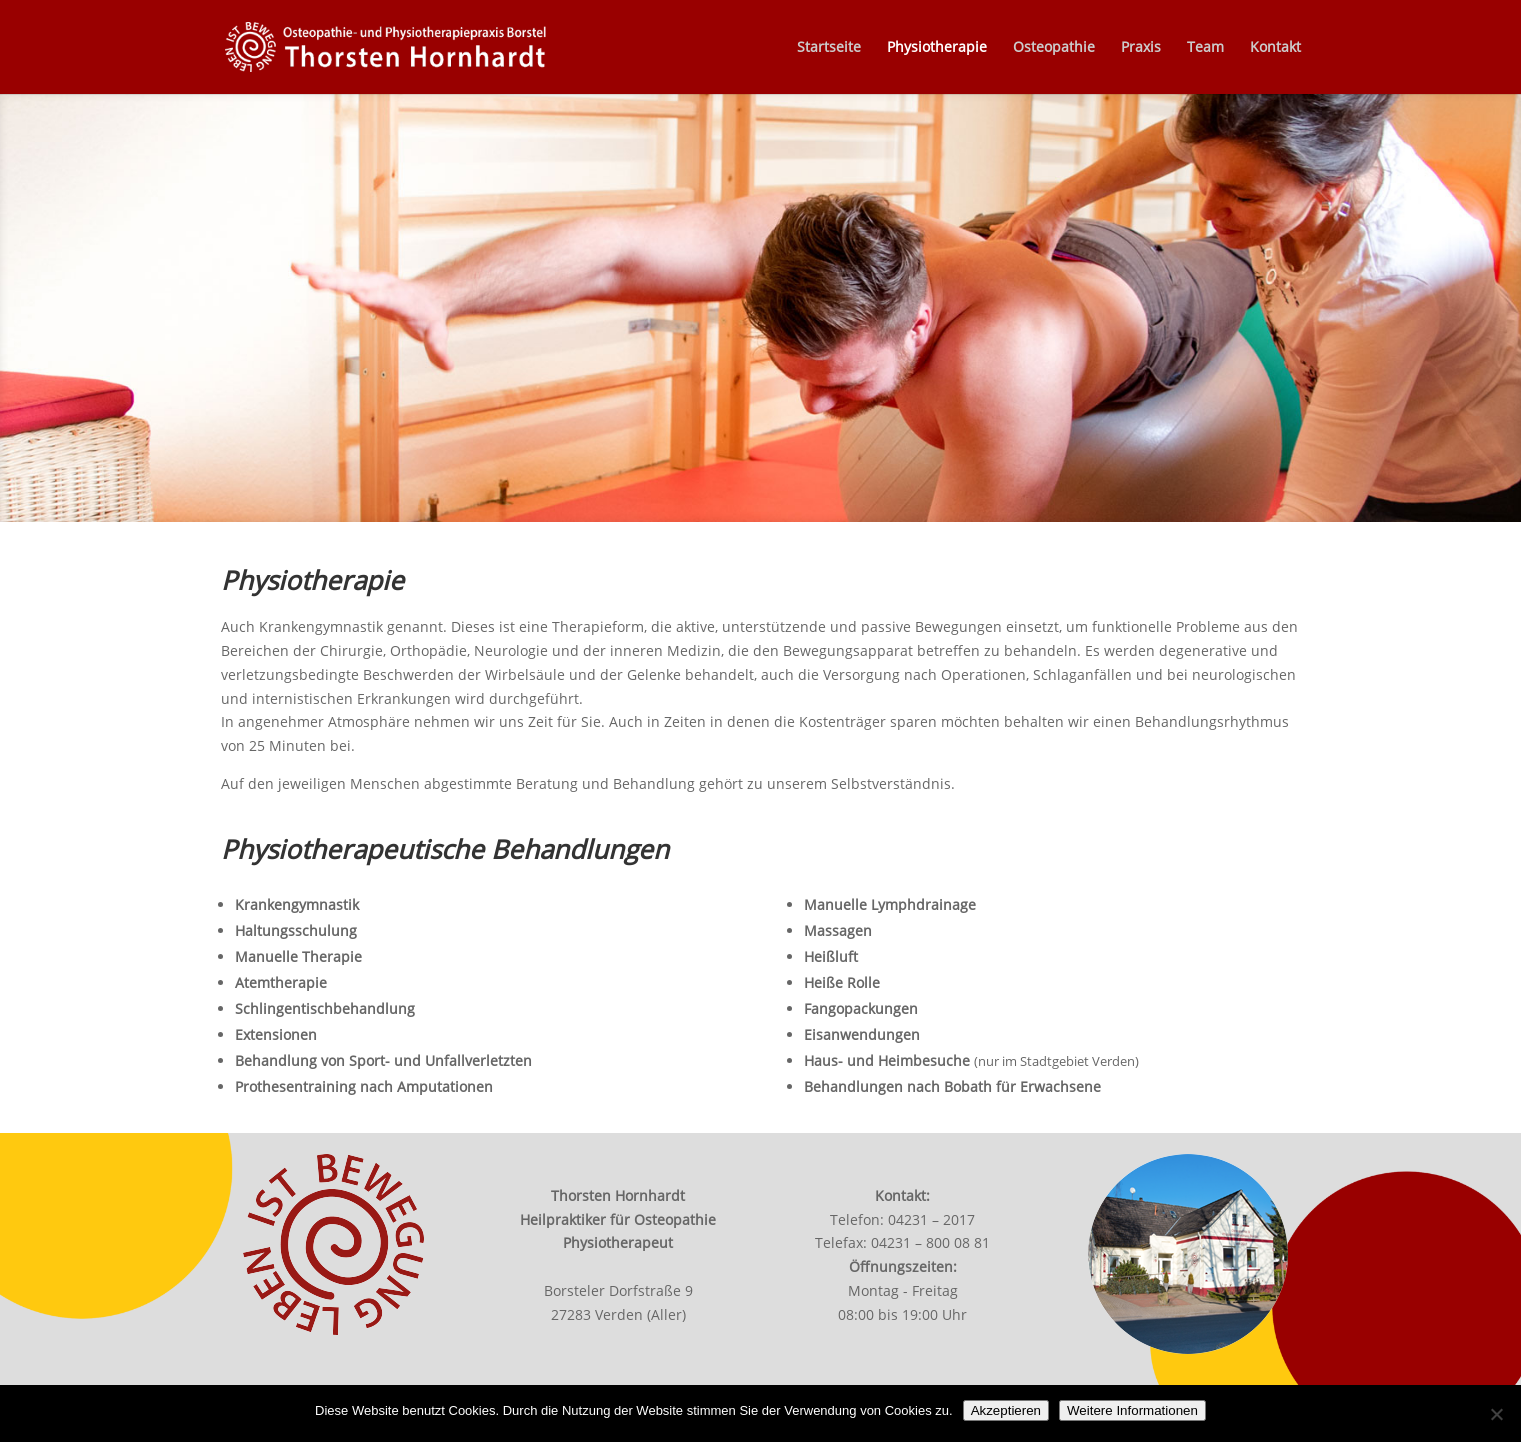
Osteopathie (1054, 48)
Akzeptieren (1006, 1410)
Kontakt (1275, 48)
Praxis (1141, 48)
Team (1205, 48)
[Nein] (1496, 1414)
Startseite (829, 48)
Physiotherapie (937, 48)
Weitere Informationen (1132, 1410)
